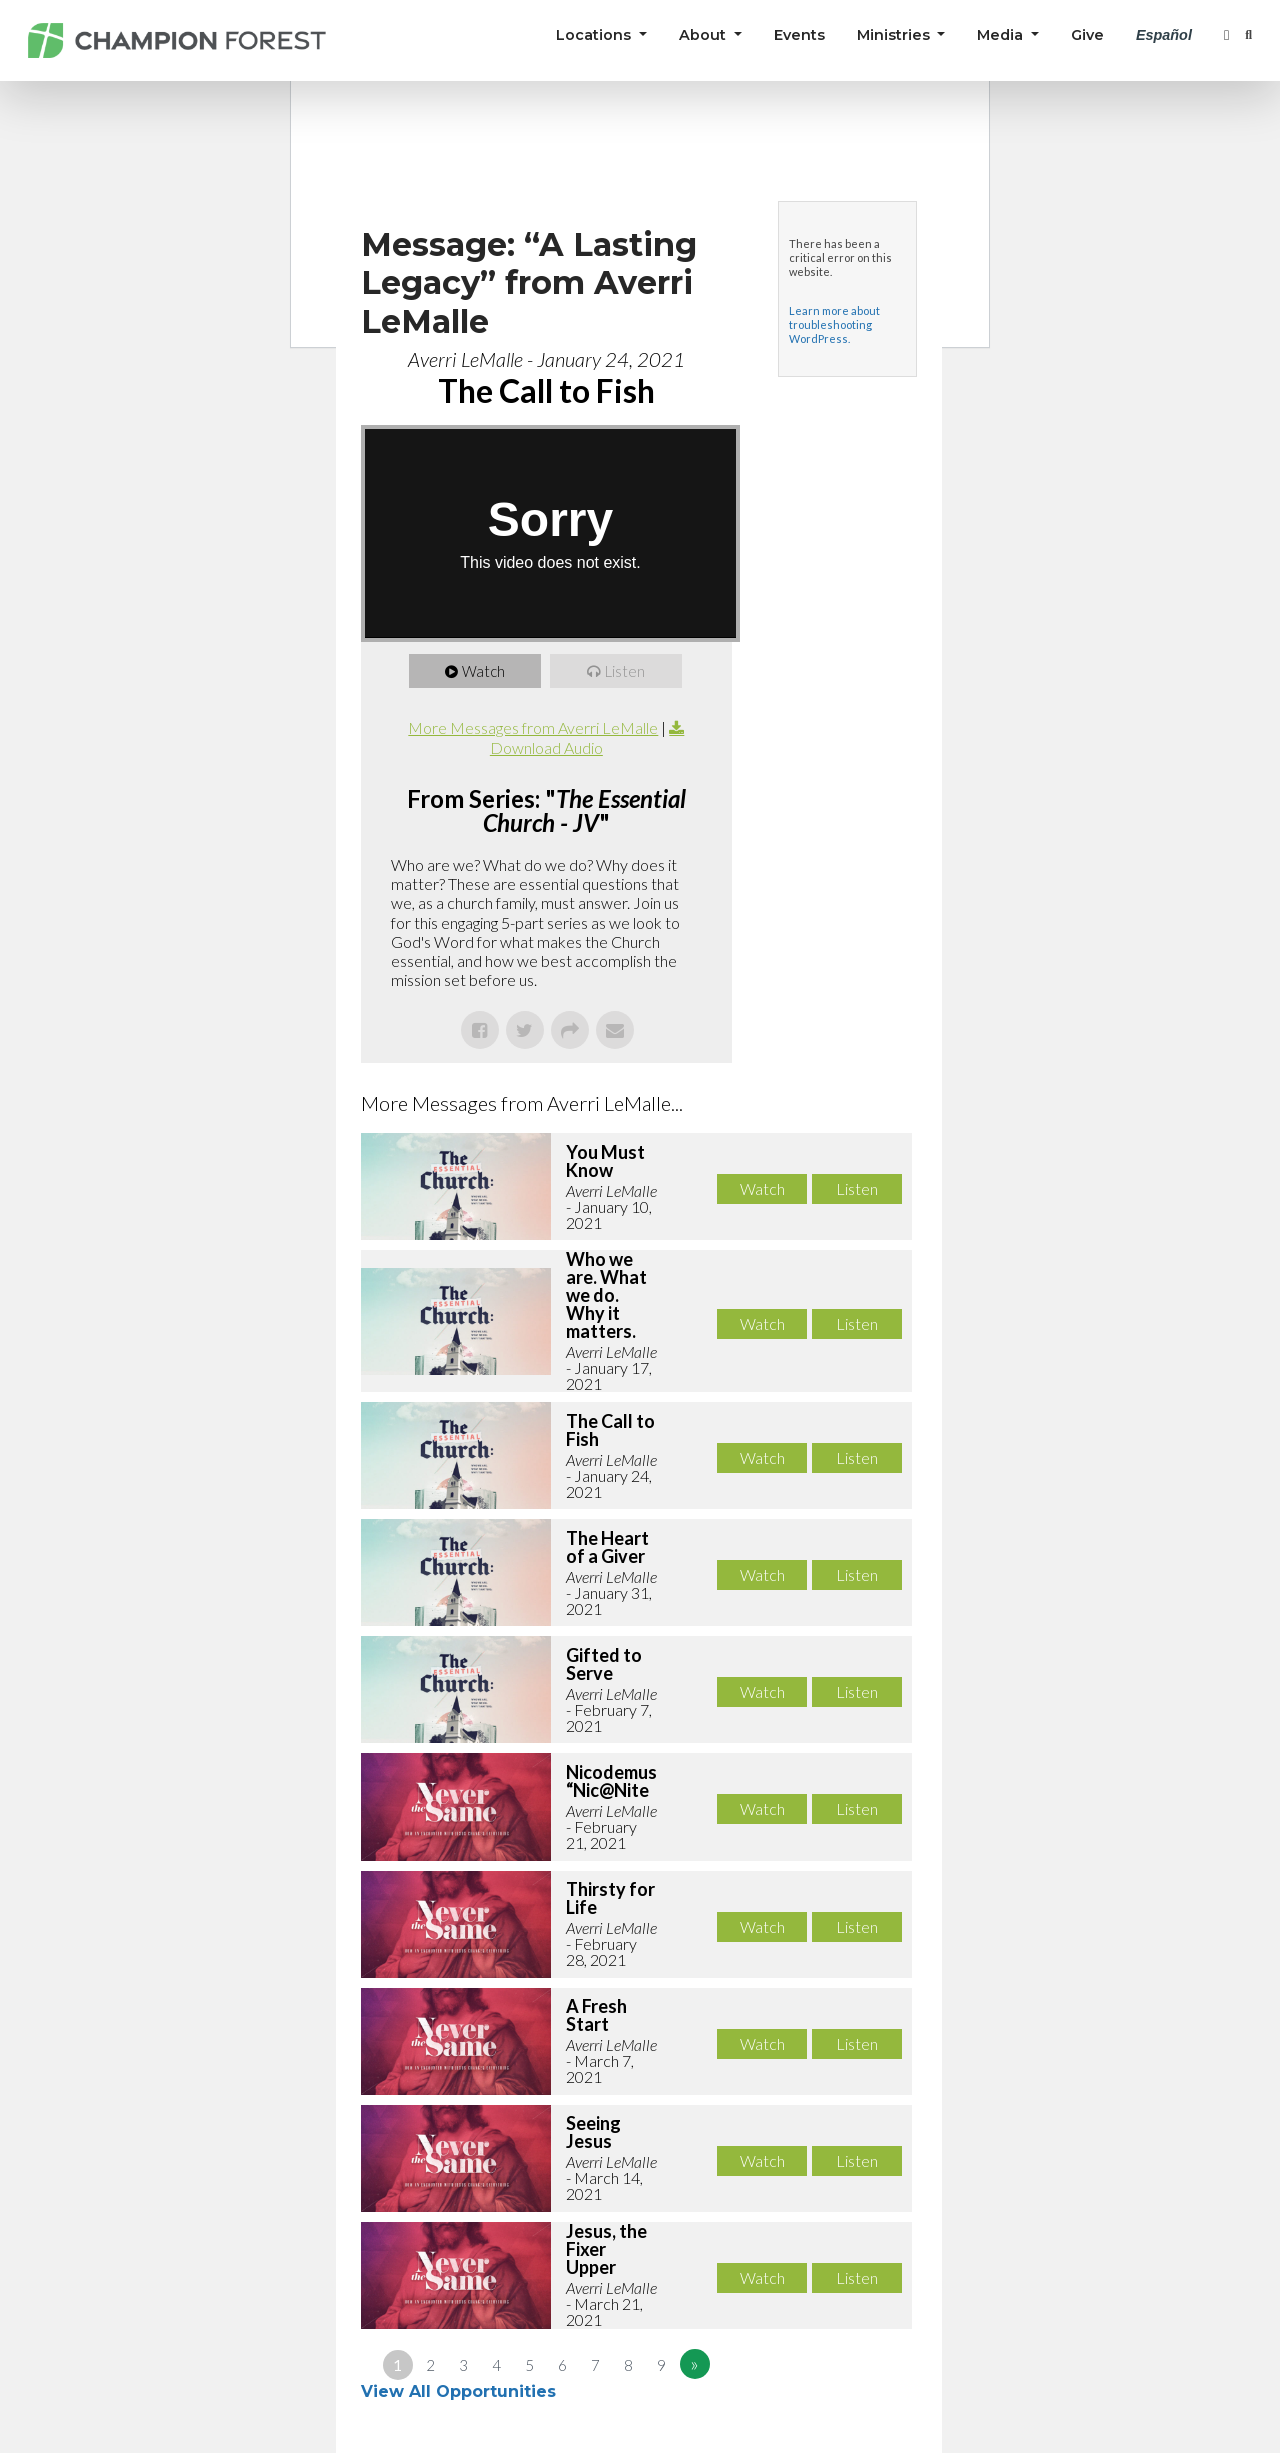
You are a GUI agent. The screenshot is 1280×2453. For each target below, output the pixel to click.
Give (1087, 35)
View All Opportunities (461, 2391)
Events (799, 35)
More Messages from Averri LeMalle (533, 727)
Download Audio (546, 747)
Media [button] (1002, 35)
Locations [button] (595, 35)
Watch (484, 671)
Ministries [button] (895, 35)
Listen (626, 671)
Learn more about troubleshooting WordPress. (834, 324)
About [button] (704, 35)
